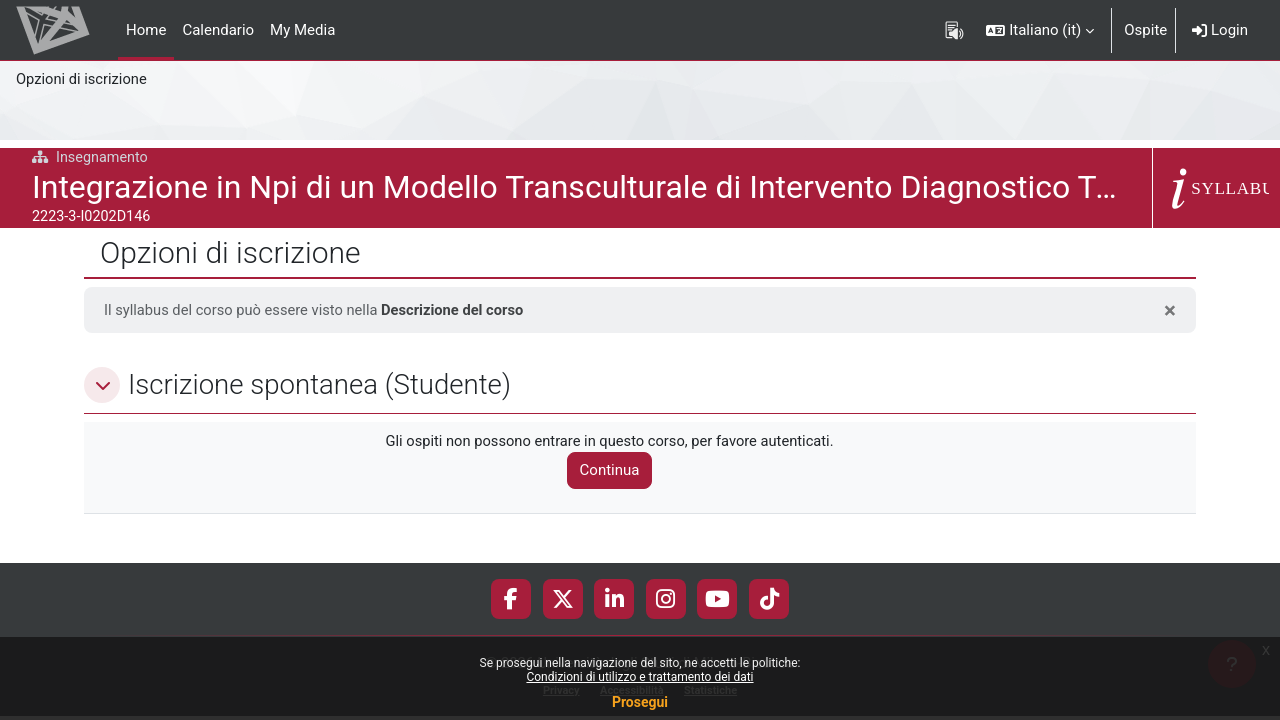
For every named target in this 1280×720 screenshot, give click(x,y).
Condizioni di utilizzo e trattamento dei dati (639, 677)
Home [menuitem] (146, 30)
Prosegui (640, 702)
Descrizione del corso (459, 310)
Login (1220, 30)
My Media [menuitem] (302, 30)
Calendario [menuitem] (218, 30)
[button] (1040, 30)
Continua (615, 471)
